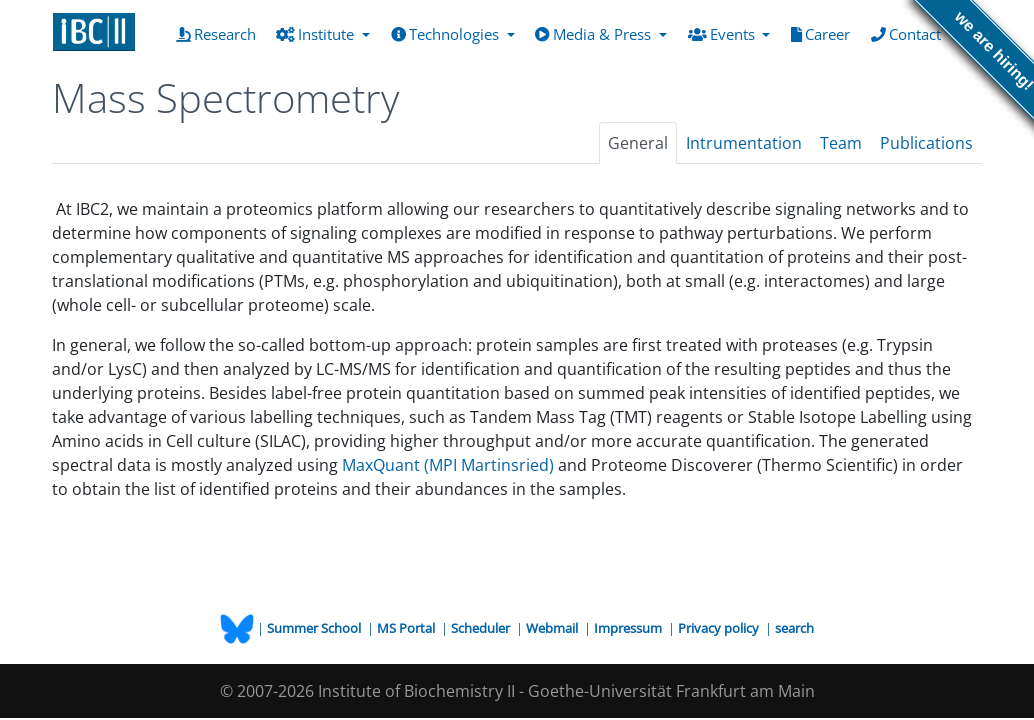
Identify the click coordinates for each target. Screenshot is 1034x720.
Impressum (629, 628)
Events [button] (723, 34)
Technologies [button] (447, 34)
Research (220, 33)
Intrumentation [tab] (744, 143)
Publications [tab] (926, 143)
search (794, 628)
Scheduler (482, 628)
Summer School (315, 628)
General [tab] (638, 143)
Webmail (553, 628)
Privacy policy (720, 628)
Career (824, 33)
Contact (910, 33)
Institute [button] (317, 34)
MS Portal (407, 628)
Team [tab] (841, 143)
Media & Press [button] (595, 34)
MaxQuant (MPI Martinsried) (448, 465)
